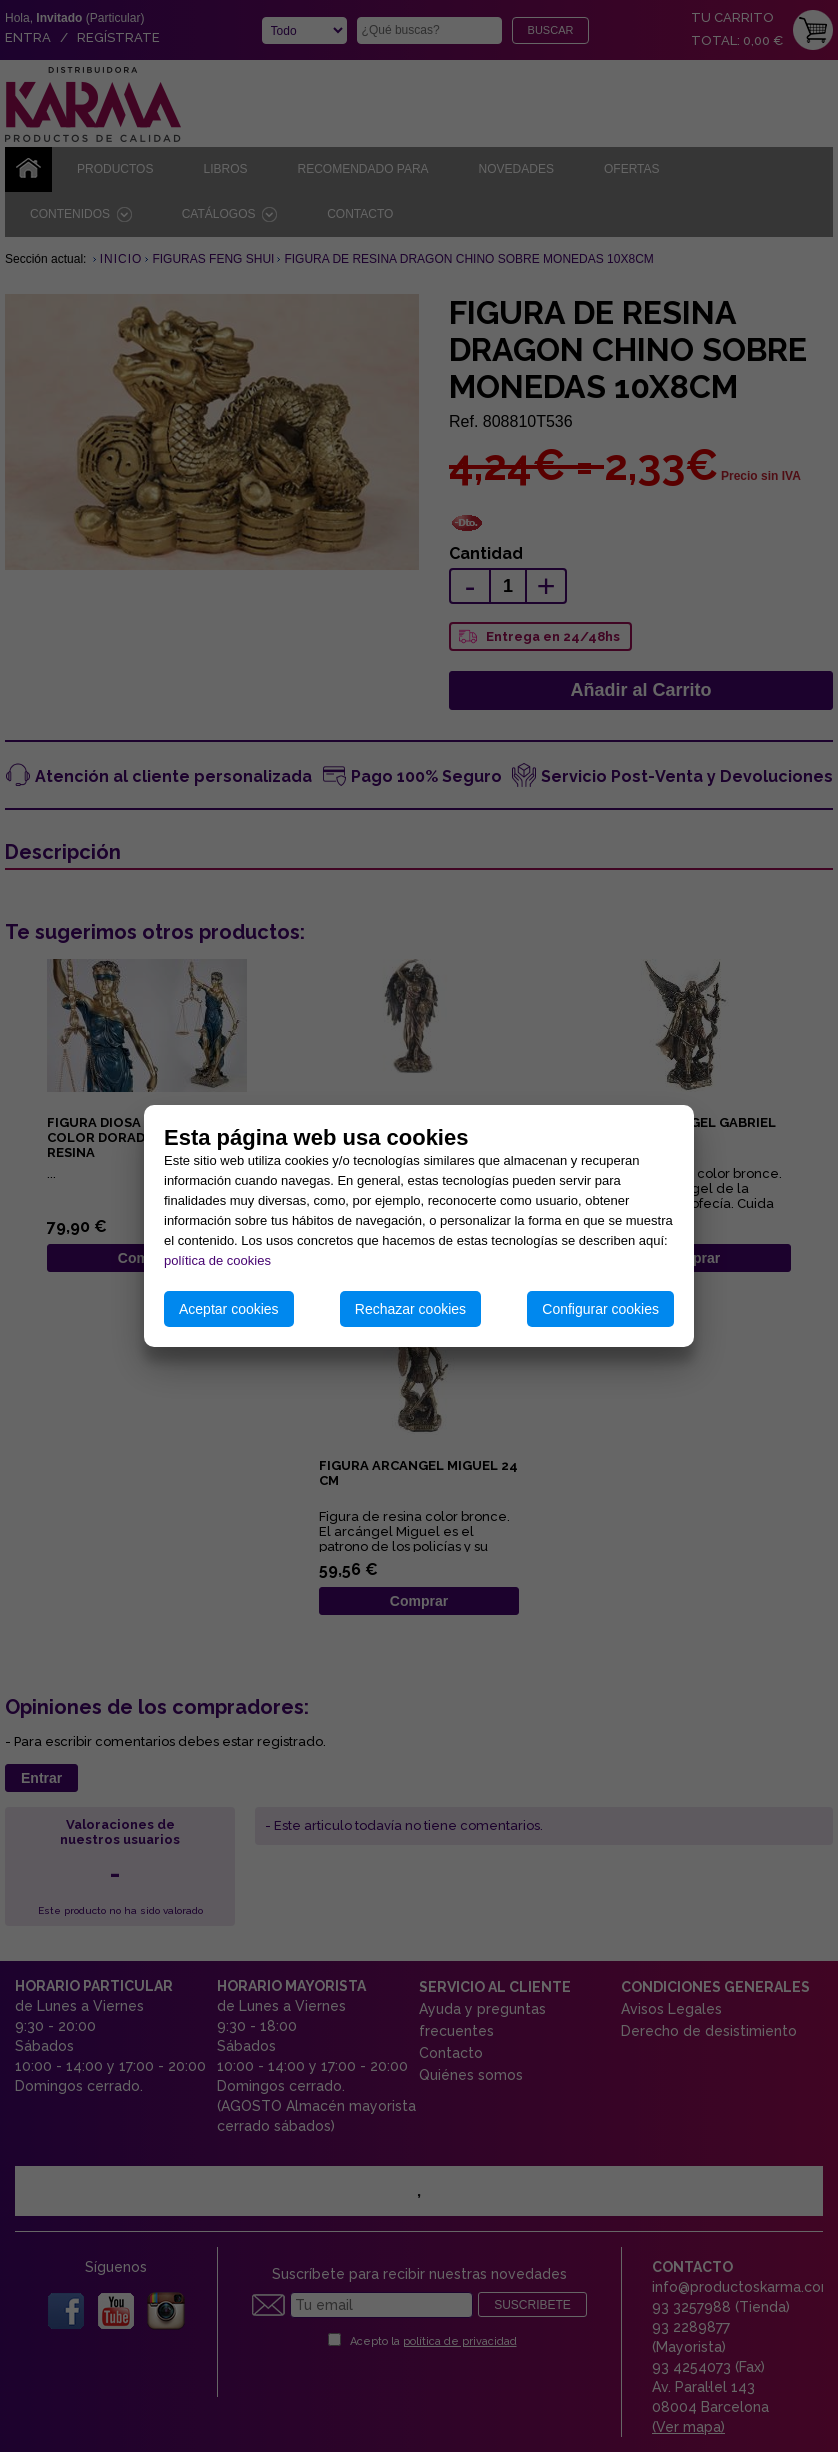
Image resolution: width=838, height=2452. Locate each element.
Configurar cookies (600, 1309)
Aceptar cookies (229, 1309)
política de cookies (217, 1260)
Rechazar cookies (410, 1309)
